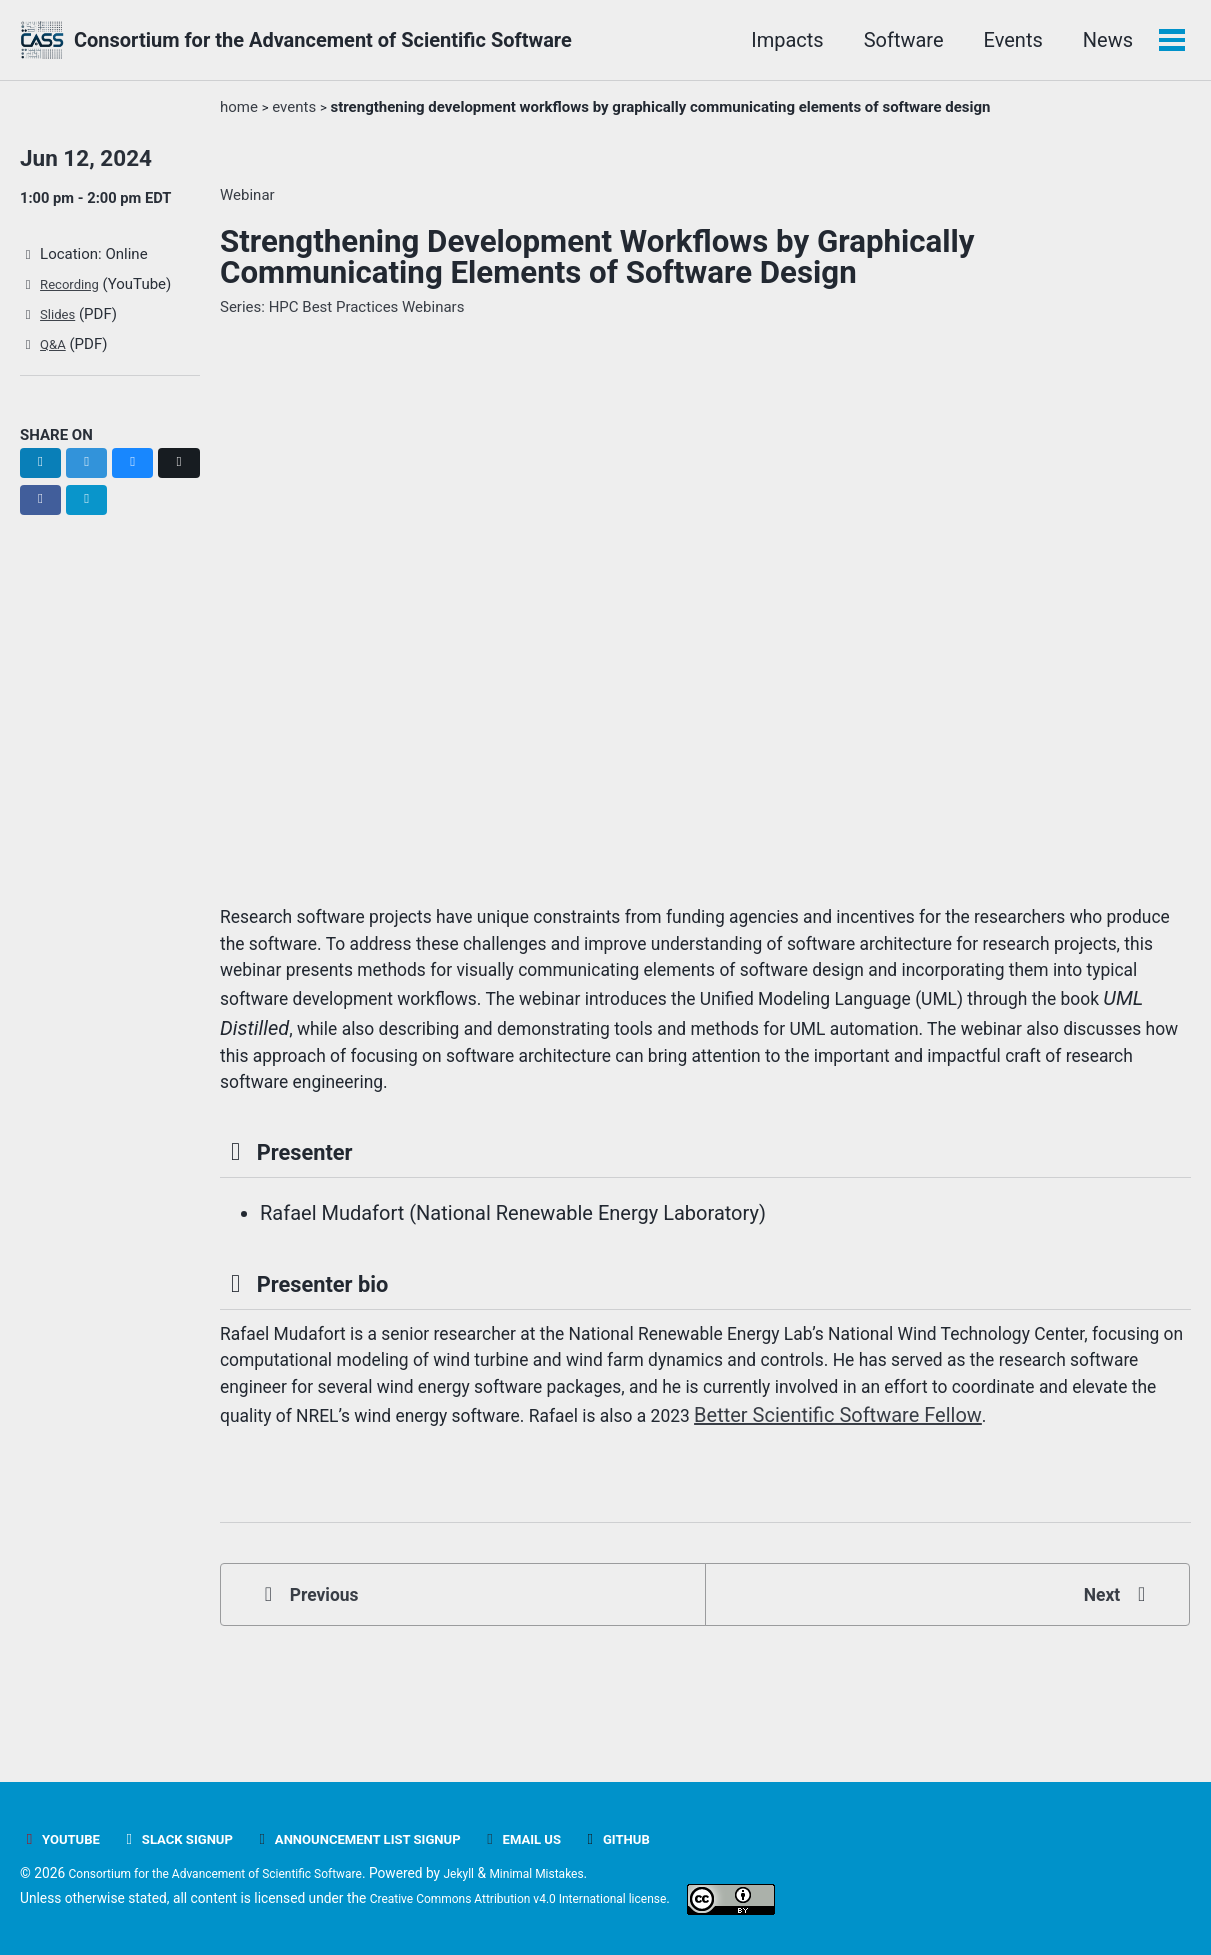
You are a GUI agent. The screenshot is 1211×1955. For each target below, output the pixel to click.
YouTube (64, 1840)
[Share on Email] (141, 507)
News (1104, 40)
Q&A (56, 351)
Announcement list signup (394, 1840)
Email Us (577, 1840)
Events (1009, 40)
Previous (318, 1687)
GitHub (679, 1840)
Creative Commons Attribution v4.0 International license (540, 1899)
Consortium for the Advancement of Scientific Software (323, 40)
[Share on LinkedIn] (42, 469)
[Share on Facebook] (92, 507)
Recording (75, 291)
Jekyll (504, 1874)
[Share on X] (42, 507)
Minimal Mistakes (592, 1874)
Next (1110, 1687)
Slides (62, 321)
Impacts (783, 40)
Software (900, 40)
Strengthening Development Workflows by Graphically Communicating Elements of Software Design (597, 257)
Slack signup (192, 1840)
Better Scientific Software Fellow (413, 1499)
